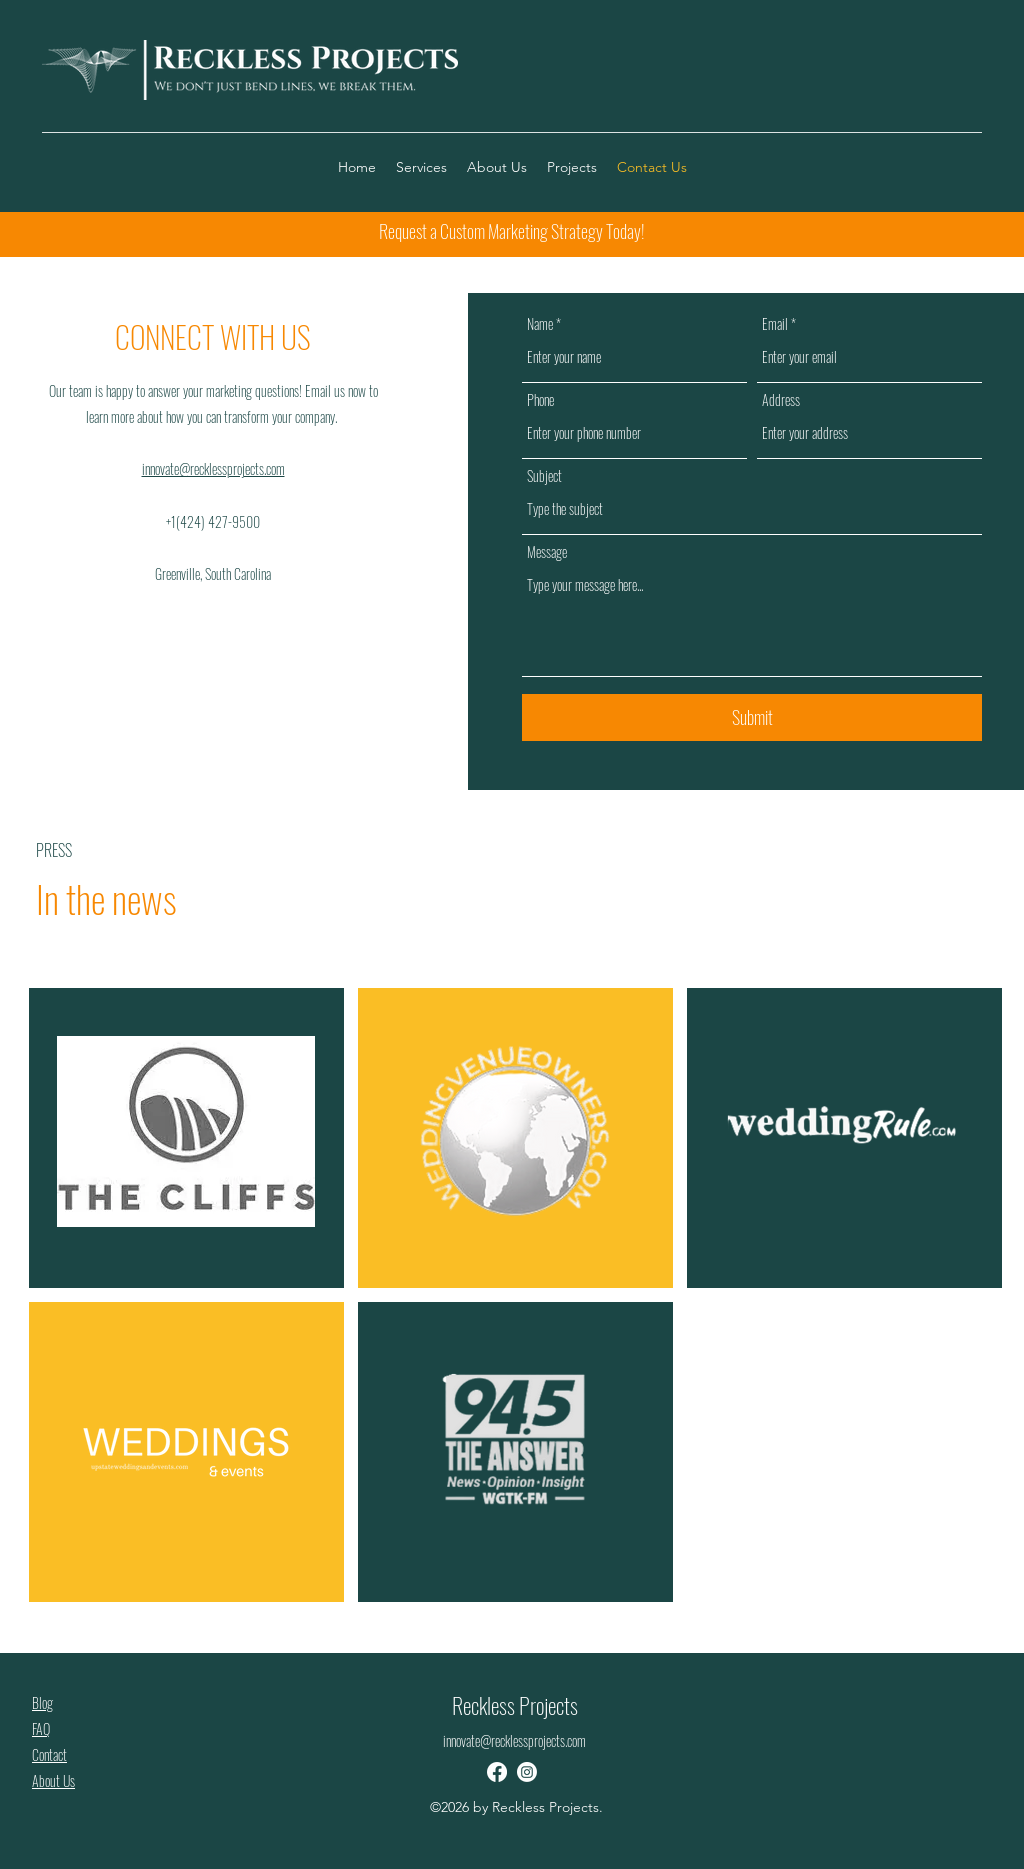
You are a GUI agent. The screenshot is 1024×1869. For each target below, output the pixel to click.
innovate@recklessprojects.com (213, 468)
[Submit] (752, 717)
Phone (540, 400)
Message (547, 552)
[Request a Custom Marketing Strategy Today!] (511, 232)
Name (540, 324)
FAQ (41, 1728)
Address (781, 400)
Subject (544, 476)
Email (775, 324)
